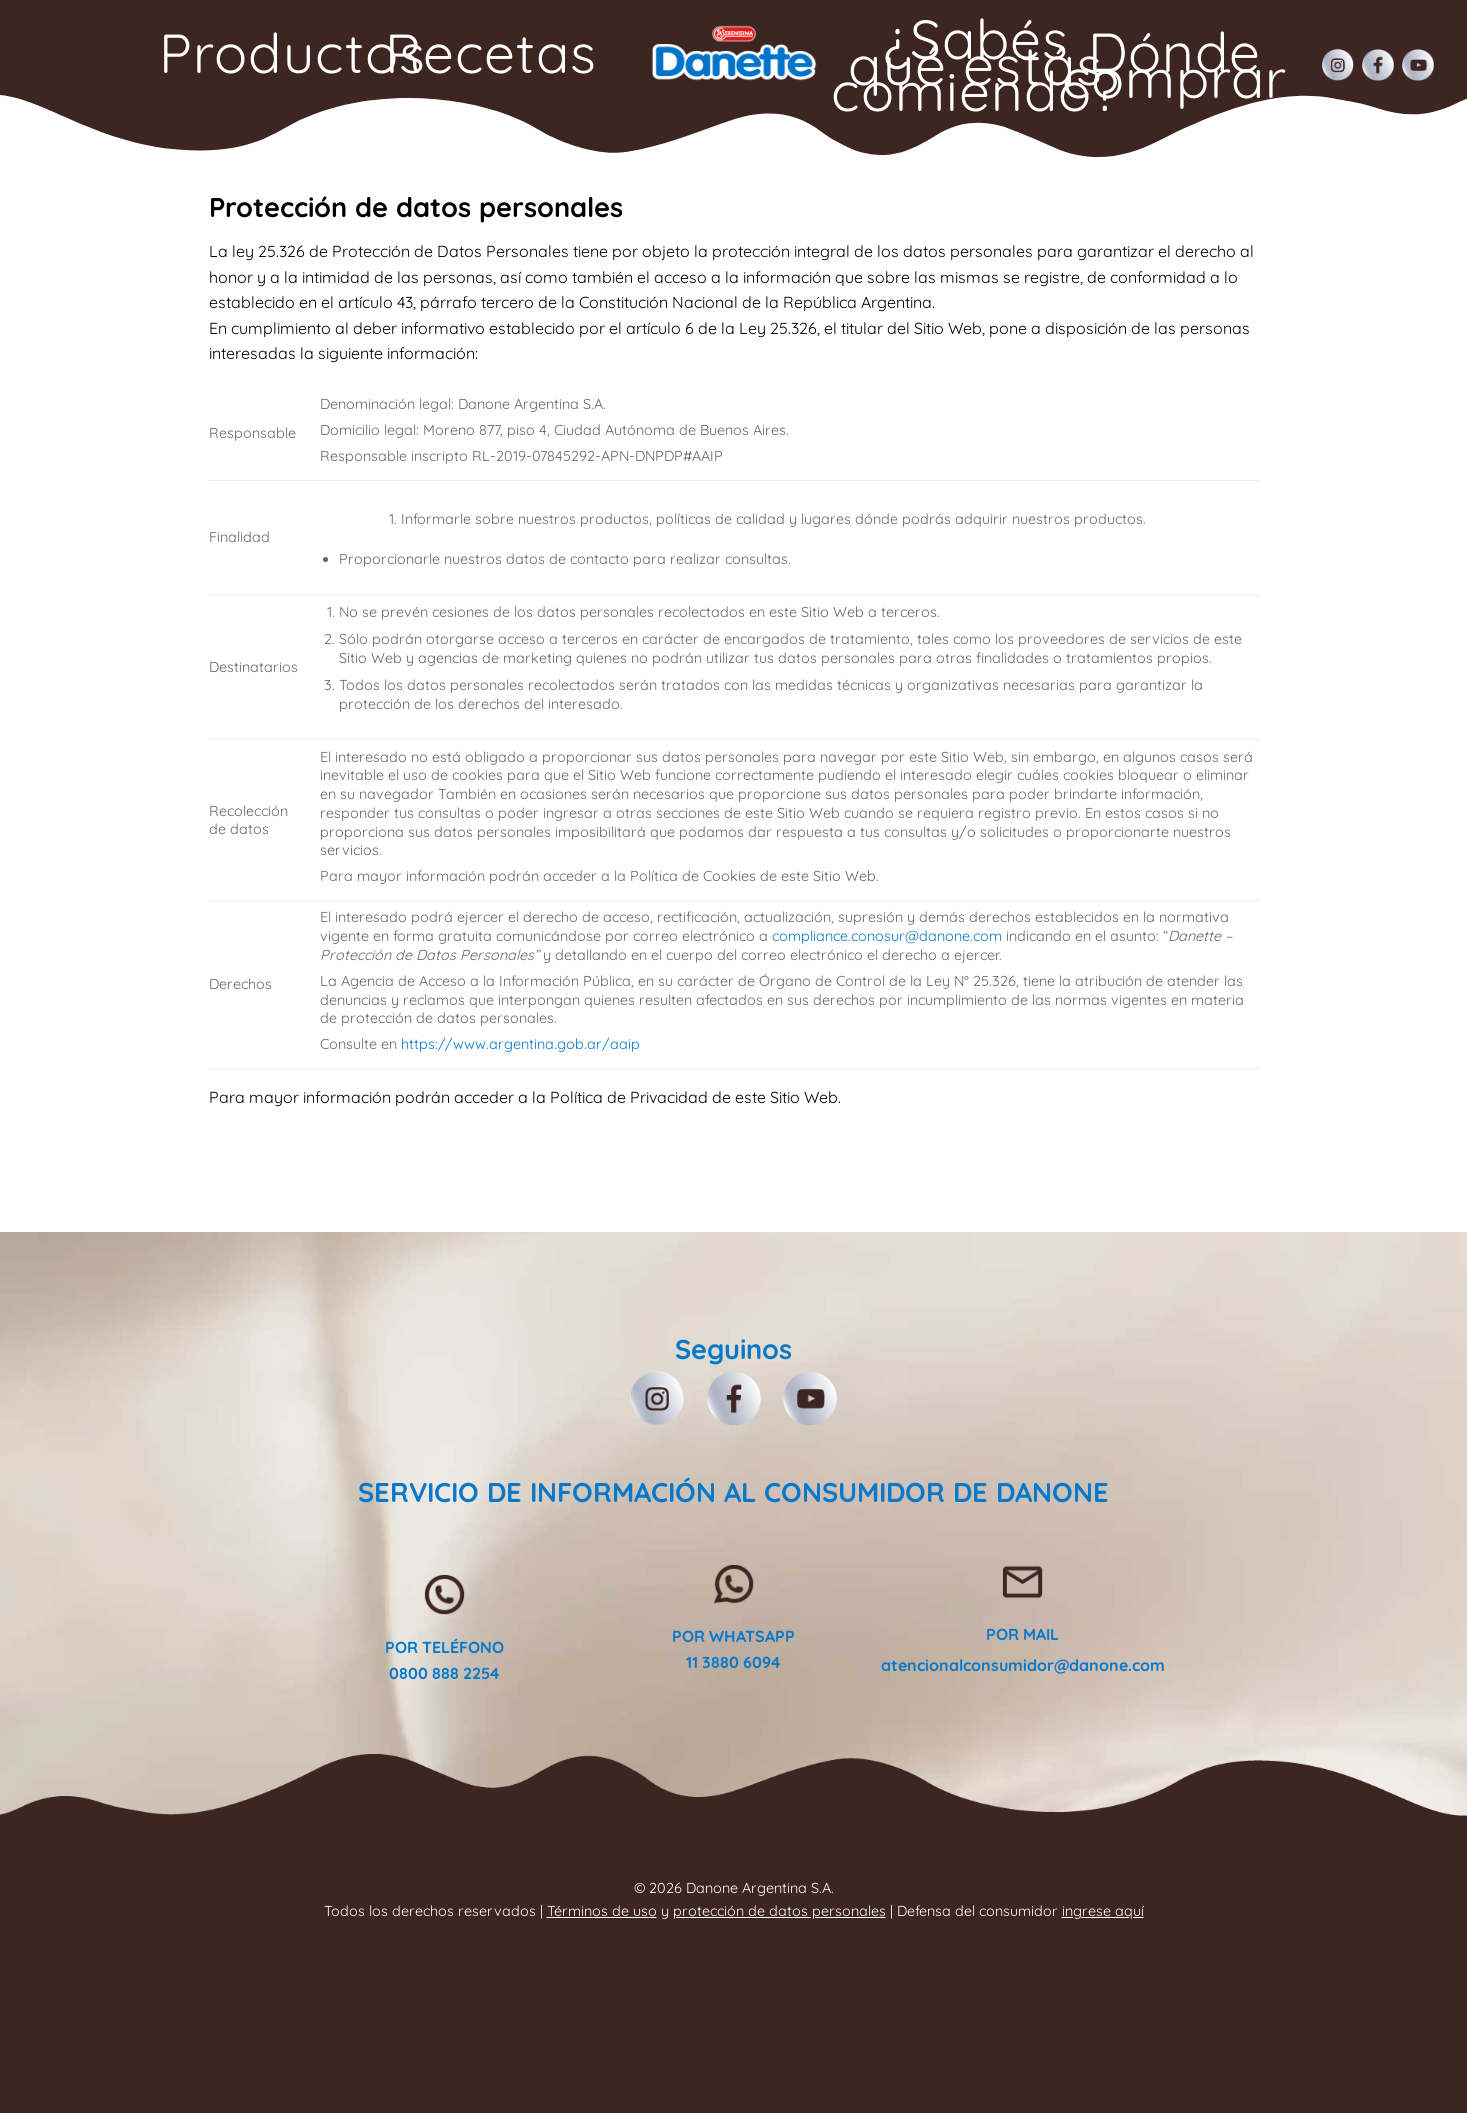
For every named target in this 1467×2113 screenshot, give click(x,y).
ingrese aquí (1103, 1911)
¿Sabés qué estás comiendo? (976, 65)
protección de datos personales (779, 1911)
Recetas (491, 53)
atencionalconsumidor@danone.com (1023, 1665)
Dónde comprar (1174, 65)
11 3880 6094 (733, 1662)
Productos (292, 53)
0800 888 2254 (444, 1673)
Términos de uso (602, 1911)
